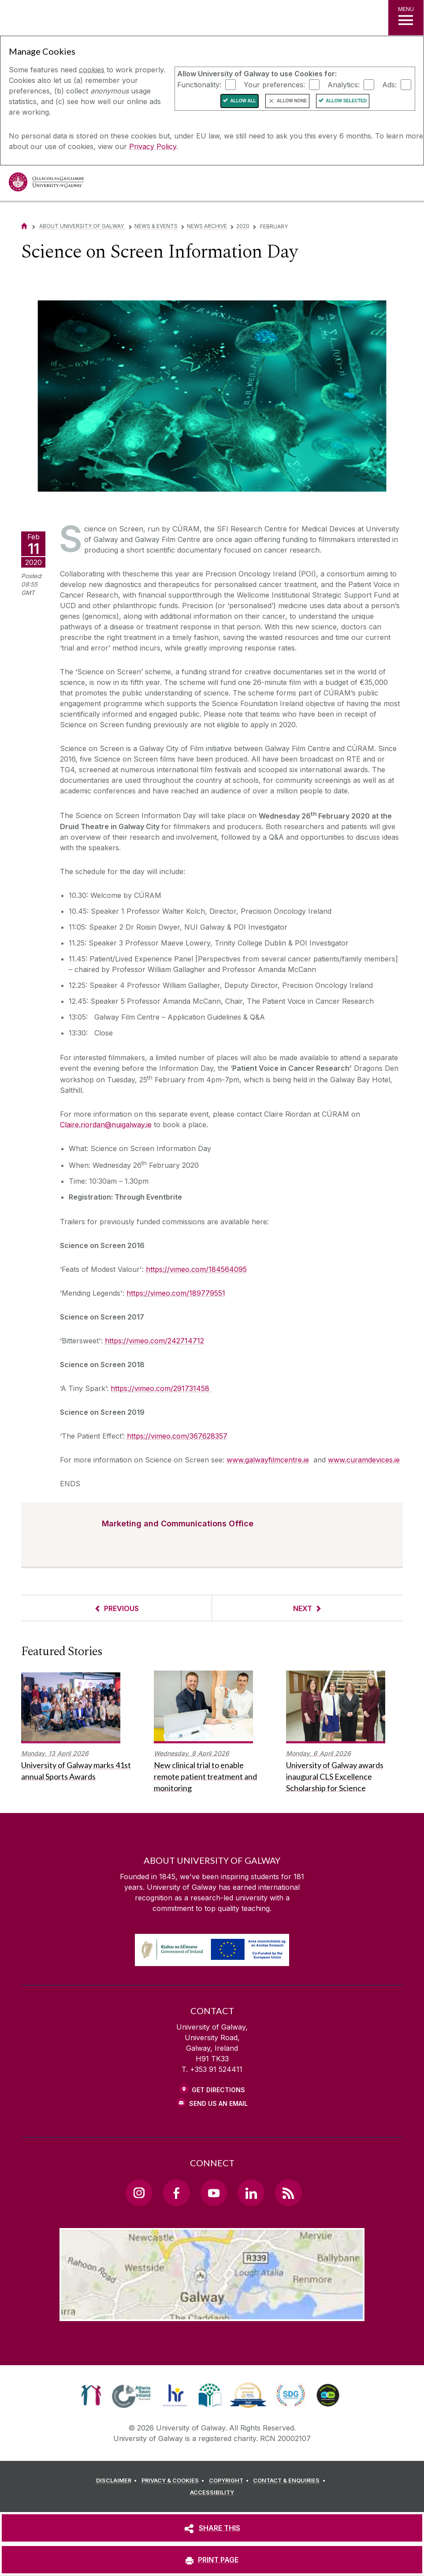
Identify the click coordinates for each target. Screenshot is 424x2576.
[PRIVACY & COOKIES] (174, 2480)
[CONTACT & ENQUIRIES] (290, 2480)
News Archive (207, 226)
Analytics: (343, 84)
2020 (242, 226)
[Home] (24, 226)
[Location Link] (212, 2314)
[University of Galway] (46, 184)
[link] (91, 2395)
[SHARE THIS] (212, 2528)
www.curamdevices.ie (364, 1459)
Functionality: (199, 84)
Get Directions (218, 2090)
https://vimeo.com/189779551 (175, 1293)
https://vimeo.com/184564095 (196, 1269)
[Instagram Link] (139, 2193)
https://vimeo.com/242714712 (154, 1340)
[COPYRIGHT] (230, 2480)
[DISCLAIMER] (118, 2480)
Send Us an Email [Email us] (218, 2103)
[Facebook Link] (176, 2193)
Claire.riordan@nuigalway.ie (106, 1124)
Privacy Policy (152, 146)
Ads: (389, 84)
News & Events (156, 226)
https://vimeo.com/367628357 (177, 1436)
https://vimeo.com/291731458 (161, 1388)
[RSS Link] (288, 2193)
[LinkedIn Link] (251, 2193)
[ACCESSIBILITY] (212, 2492)
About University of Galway (82, 226)
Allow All (243, 100)
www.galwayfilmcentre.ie (268, 1459)
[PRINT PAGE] (212, 2559)
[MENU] (406, 17)
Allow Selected (346, 100)
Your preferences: (274, 84)
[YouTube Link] (214, 2193)
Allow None (292, 100)
